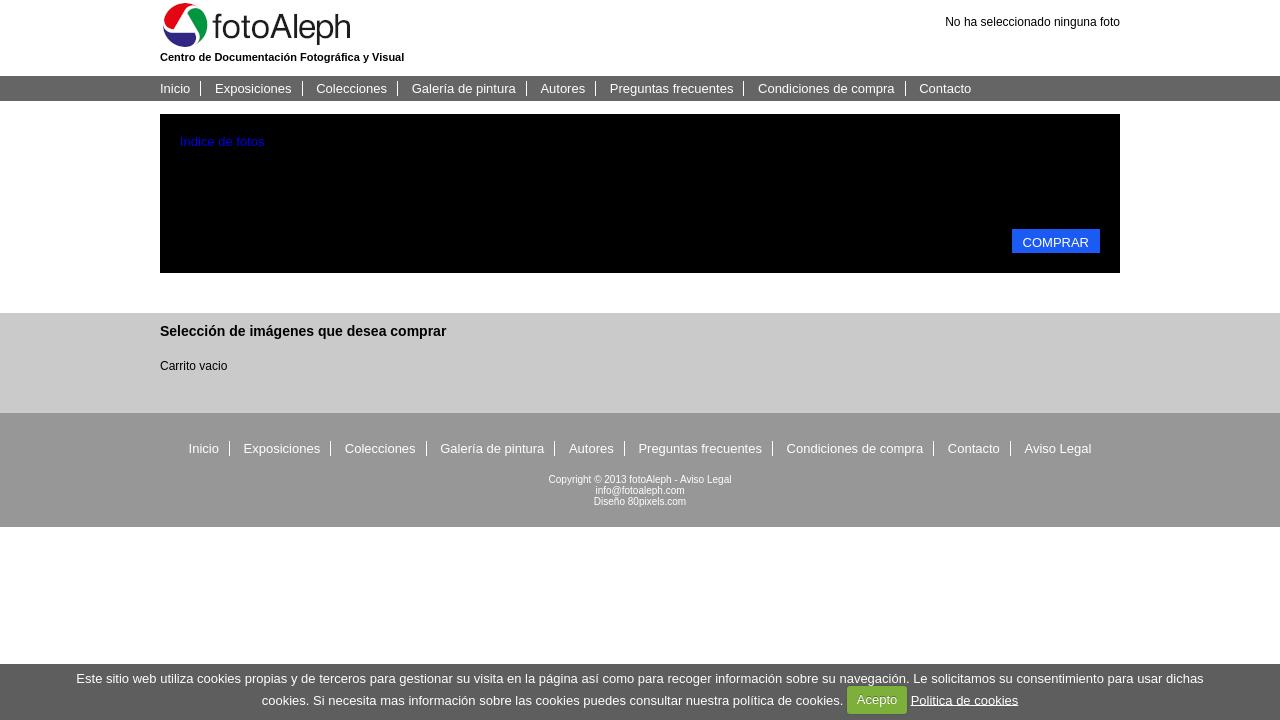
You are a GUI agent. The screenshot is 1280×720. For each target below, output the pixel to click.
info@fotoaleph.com (639, 490)
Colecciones (351, 88)
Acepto (877, 699)
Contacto (945, 88)
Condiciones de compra (826, 88)
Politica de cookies (965, 699)
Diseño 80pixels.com (640, 501)
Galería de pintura (464, 88)
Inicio (175, 88)
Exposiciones (253, 88)
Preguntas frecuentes (672, 88)
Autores (562, 88)
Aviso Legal (1057, 448)
